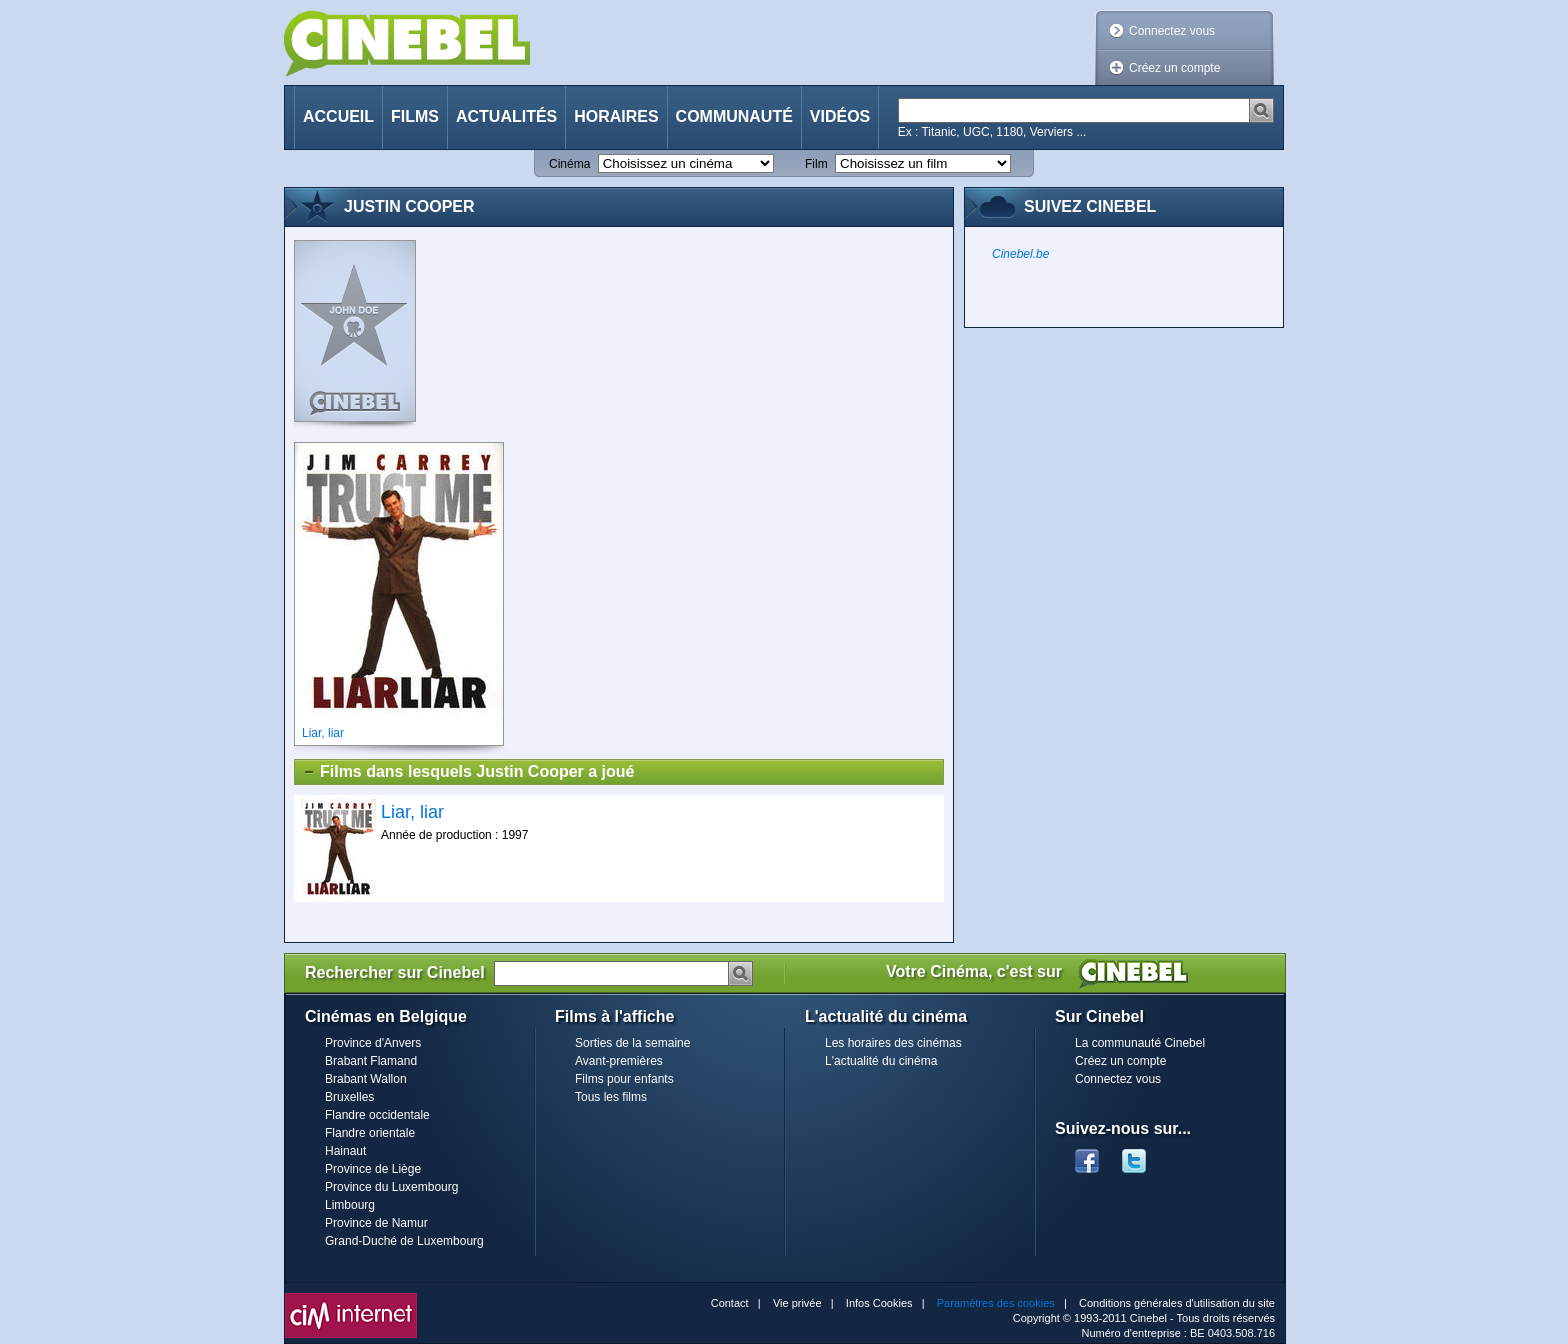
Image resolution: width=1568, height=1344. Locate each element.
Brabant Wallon (366, 1079)
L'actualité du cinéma (881, 1061)
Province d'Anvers (373, 1043)
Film (816, 164)
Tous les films (611, 1097)
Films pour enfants (624, 1079)
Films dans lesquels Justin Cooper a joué (468, 772)
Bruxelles (349, 1097)
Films (415, 116)
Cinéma (569, 164)
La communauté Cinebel (1140, 1043)
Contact (730, 1303)
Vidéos (840, 116)
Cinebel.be (1020, 254)
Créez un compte (1174, 68)
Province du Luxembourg (391, 1187)
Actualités (506, 116)
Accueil (338, 116)
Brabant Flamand (371, 1061)
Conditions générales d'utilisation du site (1177, 1303)
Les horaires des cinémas (893, 1043)
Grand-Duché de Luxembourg (404, 1241)
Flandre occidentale (377, 1115)
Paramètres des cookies (996, 1303)
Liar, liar (412, 812)
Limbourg (350, 1205)
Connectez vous (1172, 31)
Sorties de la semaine (632, 1043)
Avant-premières (619, 1061)
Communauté (734, 116)
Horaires (616, 116)
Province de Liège (373, 1169)
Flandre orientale (370, 1133)
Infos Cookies (879, 1303)
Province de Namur (376, 1223)
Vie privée (797, 1303)
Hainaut (345, 1151)
